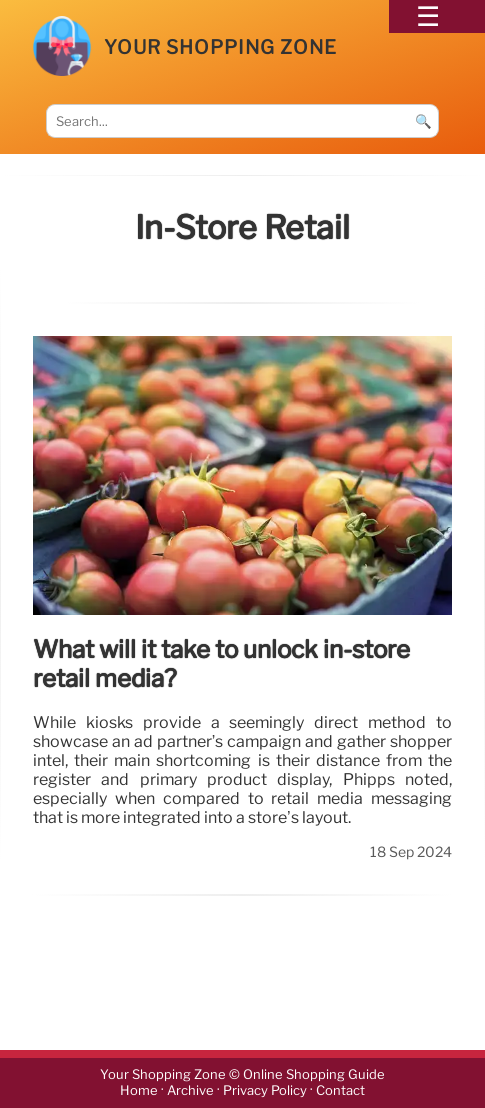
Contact (340, 1091)
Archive (190, 1091)
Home (139, 1091)
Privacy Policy (265, 1091)
